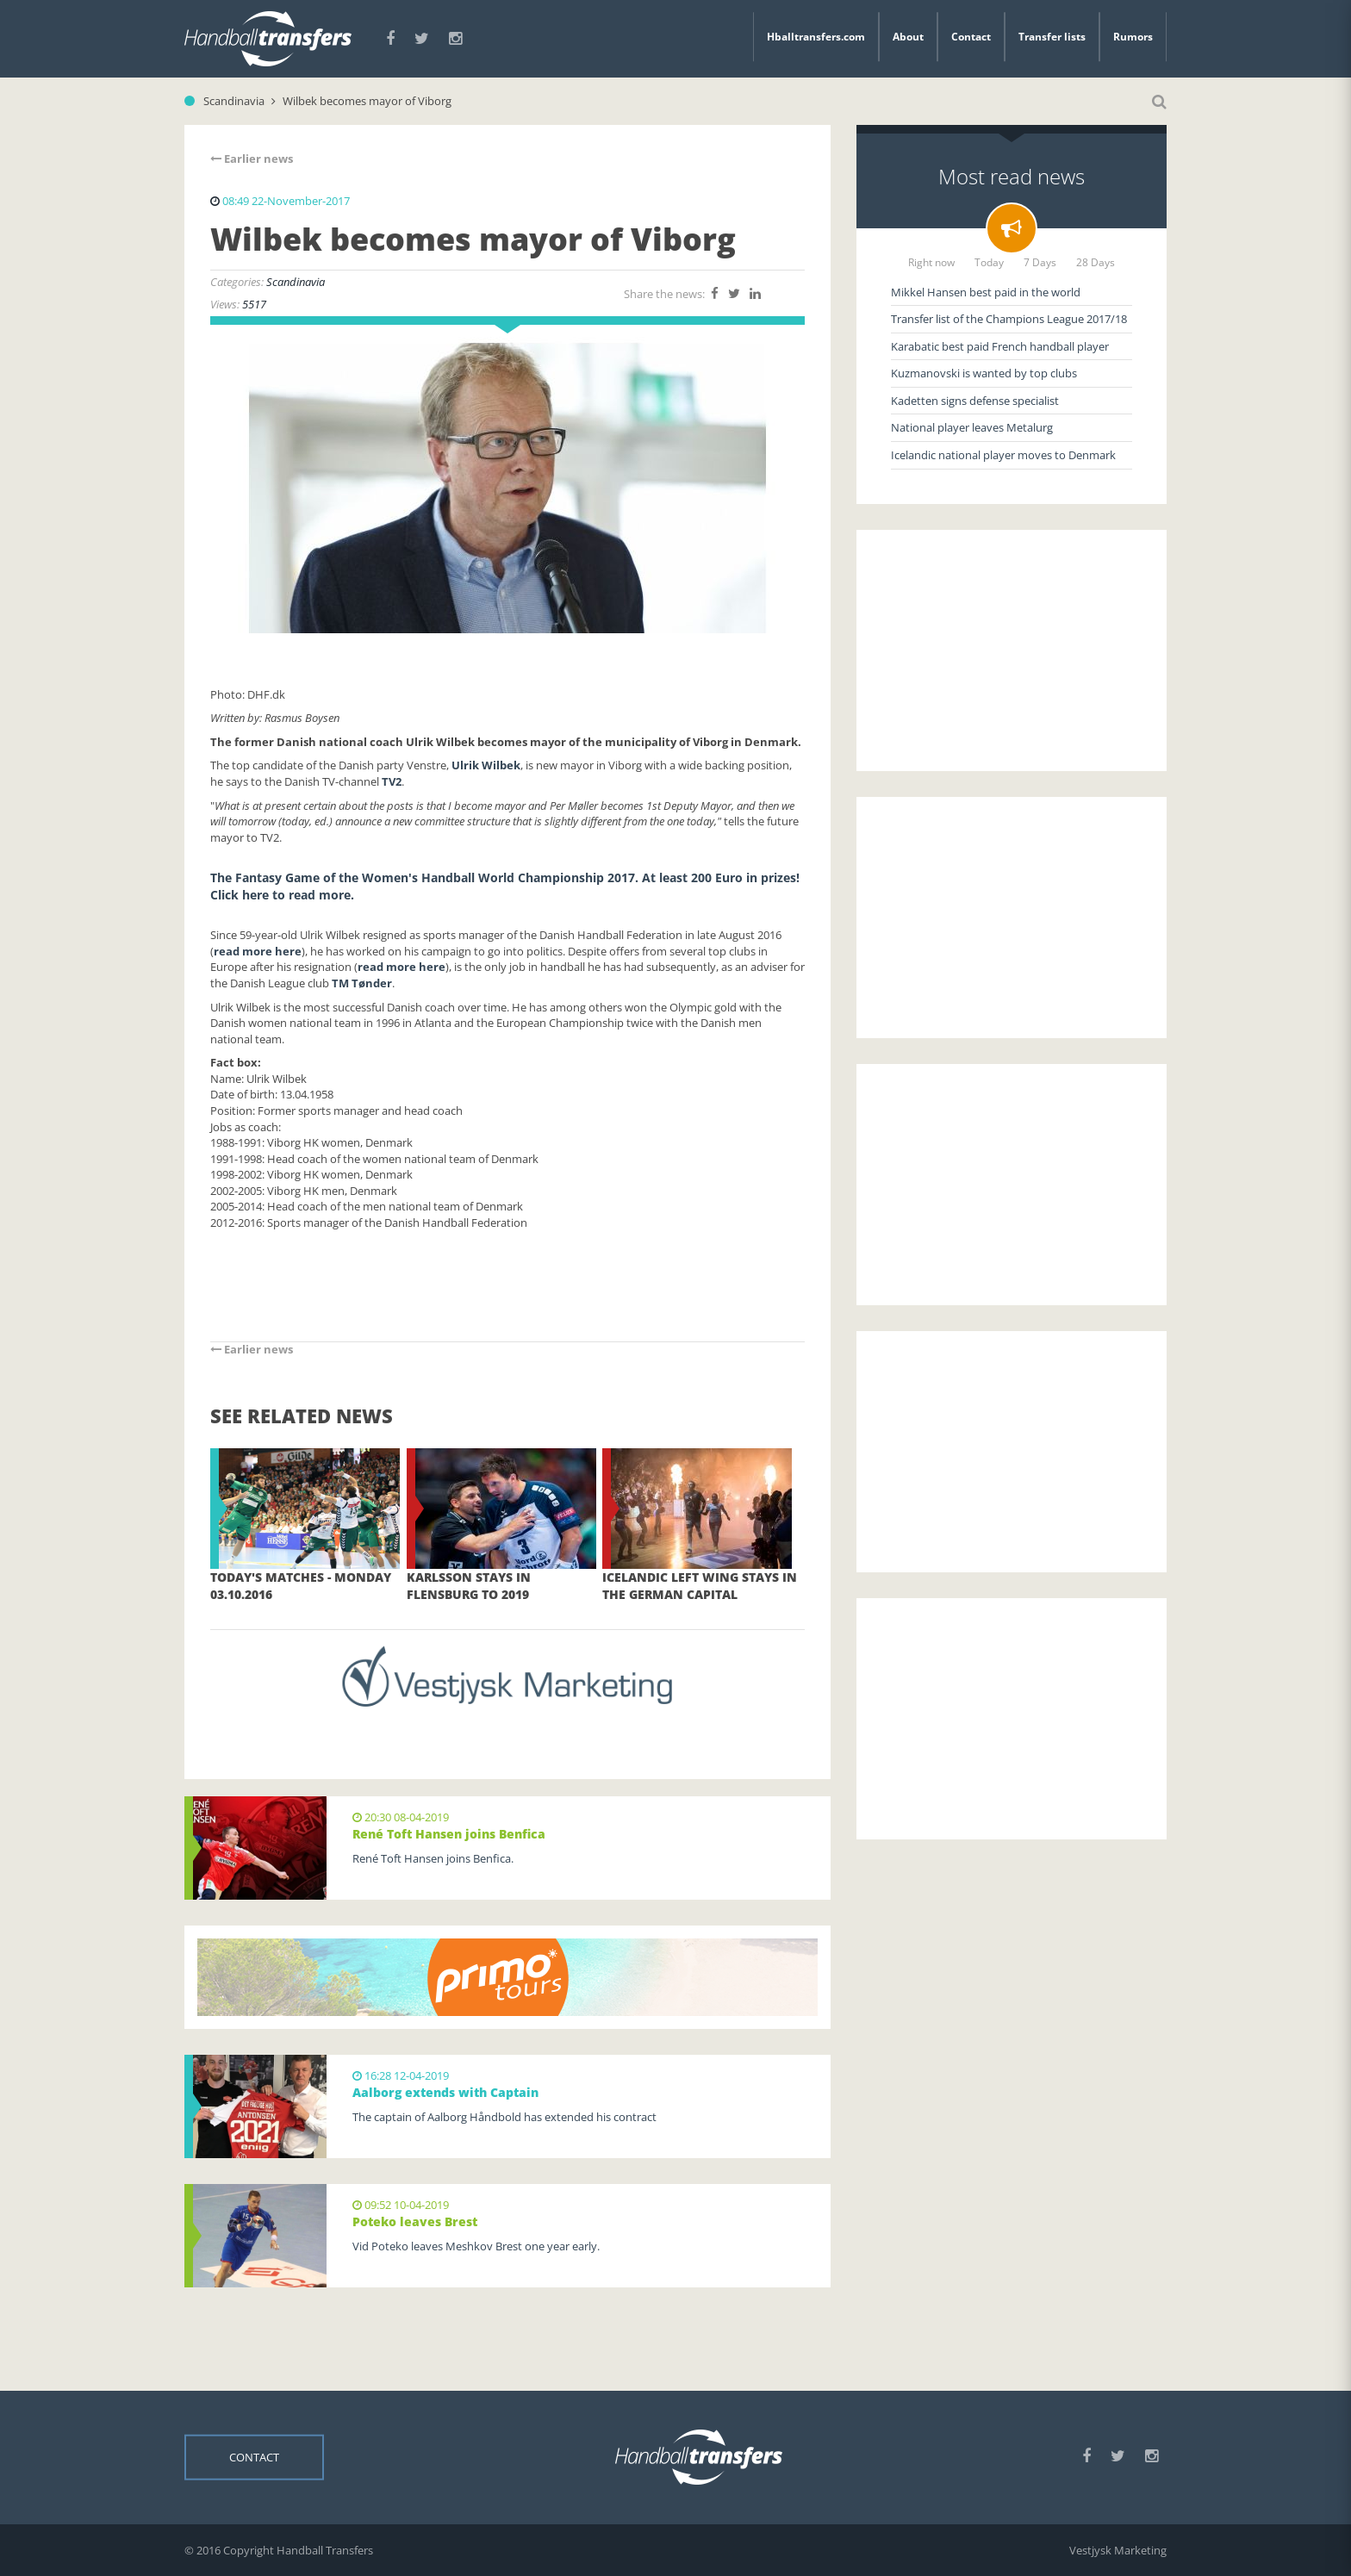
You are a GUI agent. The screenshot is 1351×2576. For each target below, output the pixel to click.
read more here (258, 951)
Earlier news (251, 158)
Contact (971, 36)
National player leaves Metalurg (972, 427)
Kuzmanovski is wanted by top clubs (984, 373)
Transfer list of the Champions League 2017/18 (1009, 319)
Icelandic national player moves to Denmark (1003, 455)
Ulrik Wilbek (485, 765)
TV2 (392, 781)
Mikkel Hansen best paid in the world (985, 292)
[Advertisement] (1011, 650)
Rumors (1133, 36)
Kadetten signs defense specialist (975, 400)
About (908, 36)
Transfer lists (1052, 36)
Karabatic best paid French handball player (1000, 346)
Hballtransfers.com (816, 36)
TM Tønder (362, 983)
